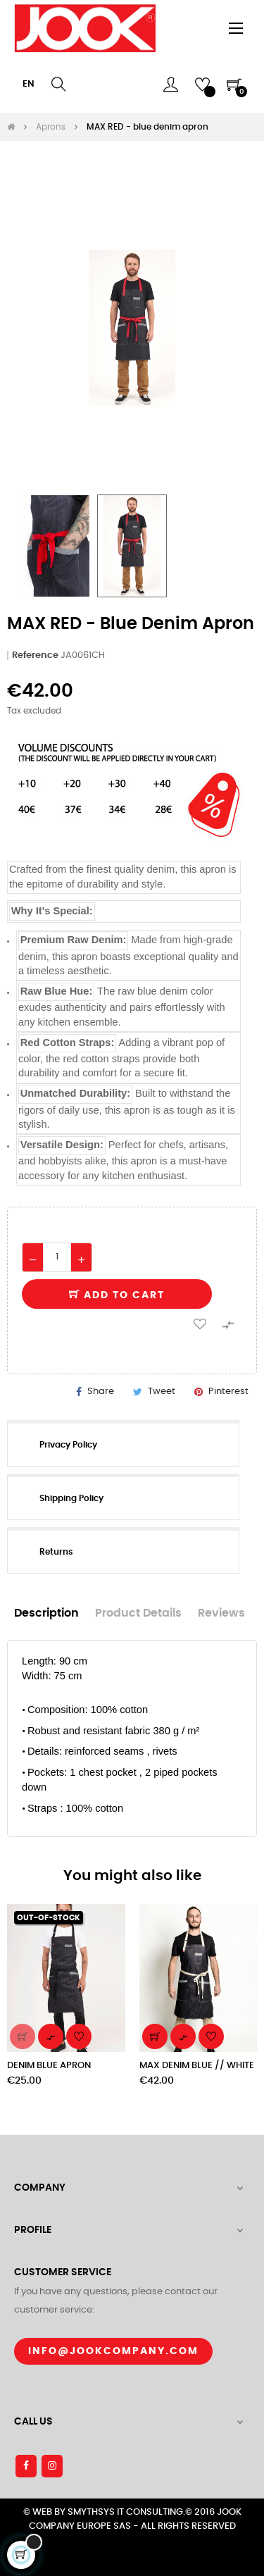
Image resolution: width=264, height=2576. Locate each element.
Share (100, 1391)
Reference (35, 655)
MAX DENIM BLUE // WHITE (196, 2065)
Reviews (221, 1613)
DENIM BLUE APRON (49, 2065)
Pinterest (228, 1391)
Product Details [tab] (138, 1613)
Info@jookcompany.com (113, 2351)
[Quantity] (57, 1257)
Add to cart (117, 1295)
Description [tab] (46, 1613)
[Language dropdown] (28, 84)
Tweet (161, 1391)
